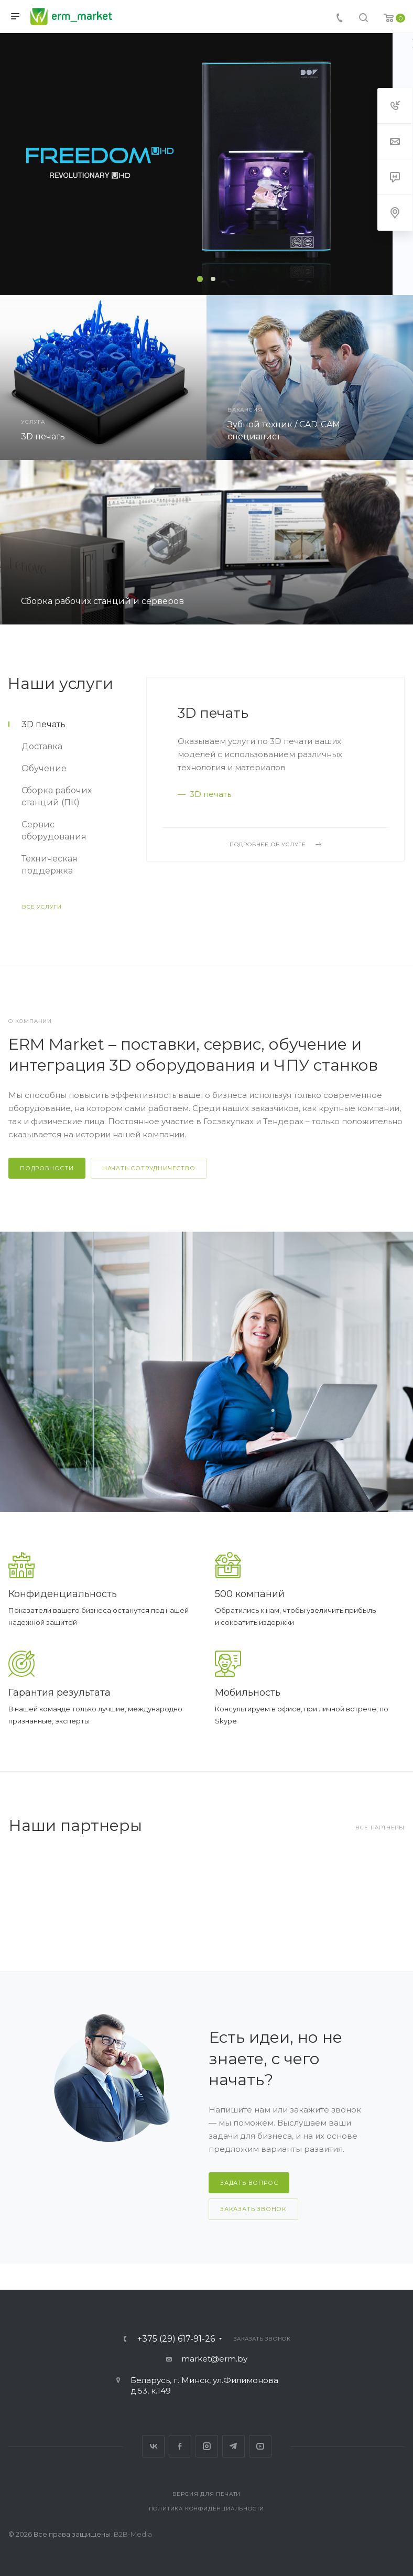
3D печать (213, 713)
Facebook (180, 2446)
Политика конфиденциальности (207, 2508)
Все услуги (42, 906)
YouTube (260, 2446)
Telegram (233, 2446)
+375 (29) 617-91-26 (176, 2339)
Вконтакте (153, 2446)
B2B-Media (133, 2534)
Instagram (206, 2446)
